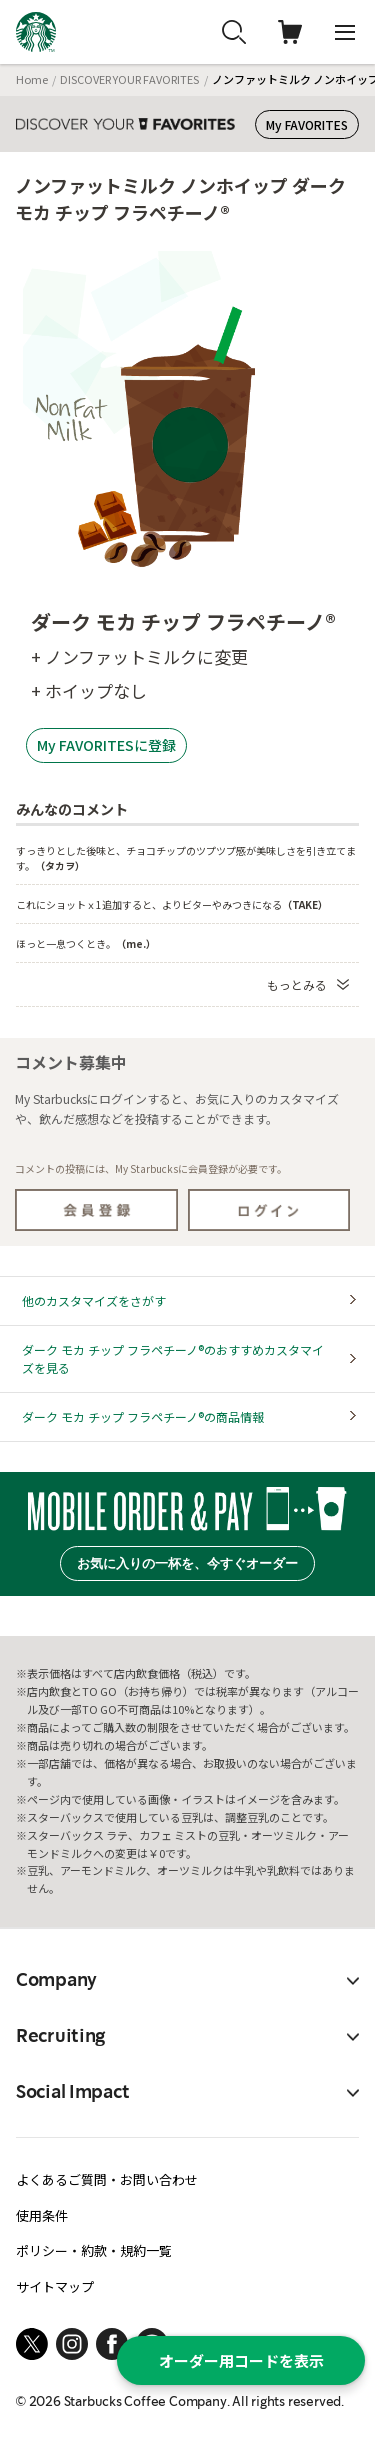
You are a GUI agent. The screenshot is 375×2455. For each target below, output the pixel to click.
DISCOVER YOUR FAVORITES (129, 79)
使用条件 (42, 2215)
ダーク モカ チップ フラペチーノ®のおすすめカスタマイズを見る (173, 1358)
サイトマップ (55, 2286)
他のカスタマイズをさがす (94, 1300)
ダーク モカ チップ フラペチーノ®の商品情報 (143, 1416)
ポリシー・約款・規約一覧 (94, 2250)
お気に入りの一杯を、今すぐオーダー (187, 1563)
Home (32, 79)
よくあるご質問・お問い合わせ (107, 2179)
